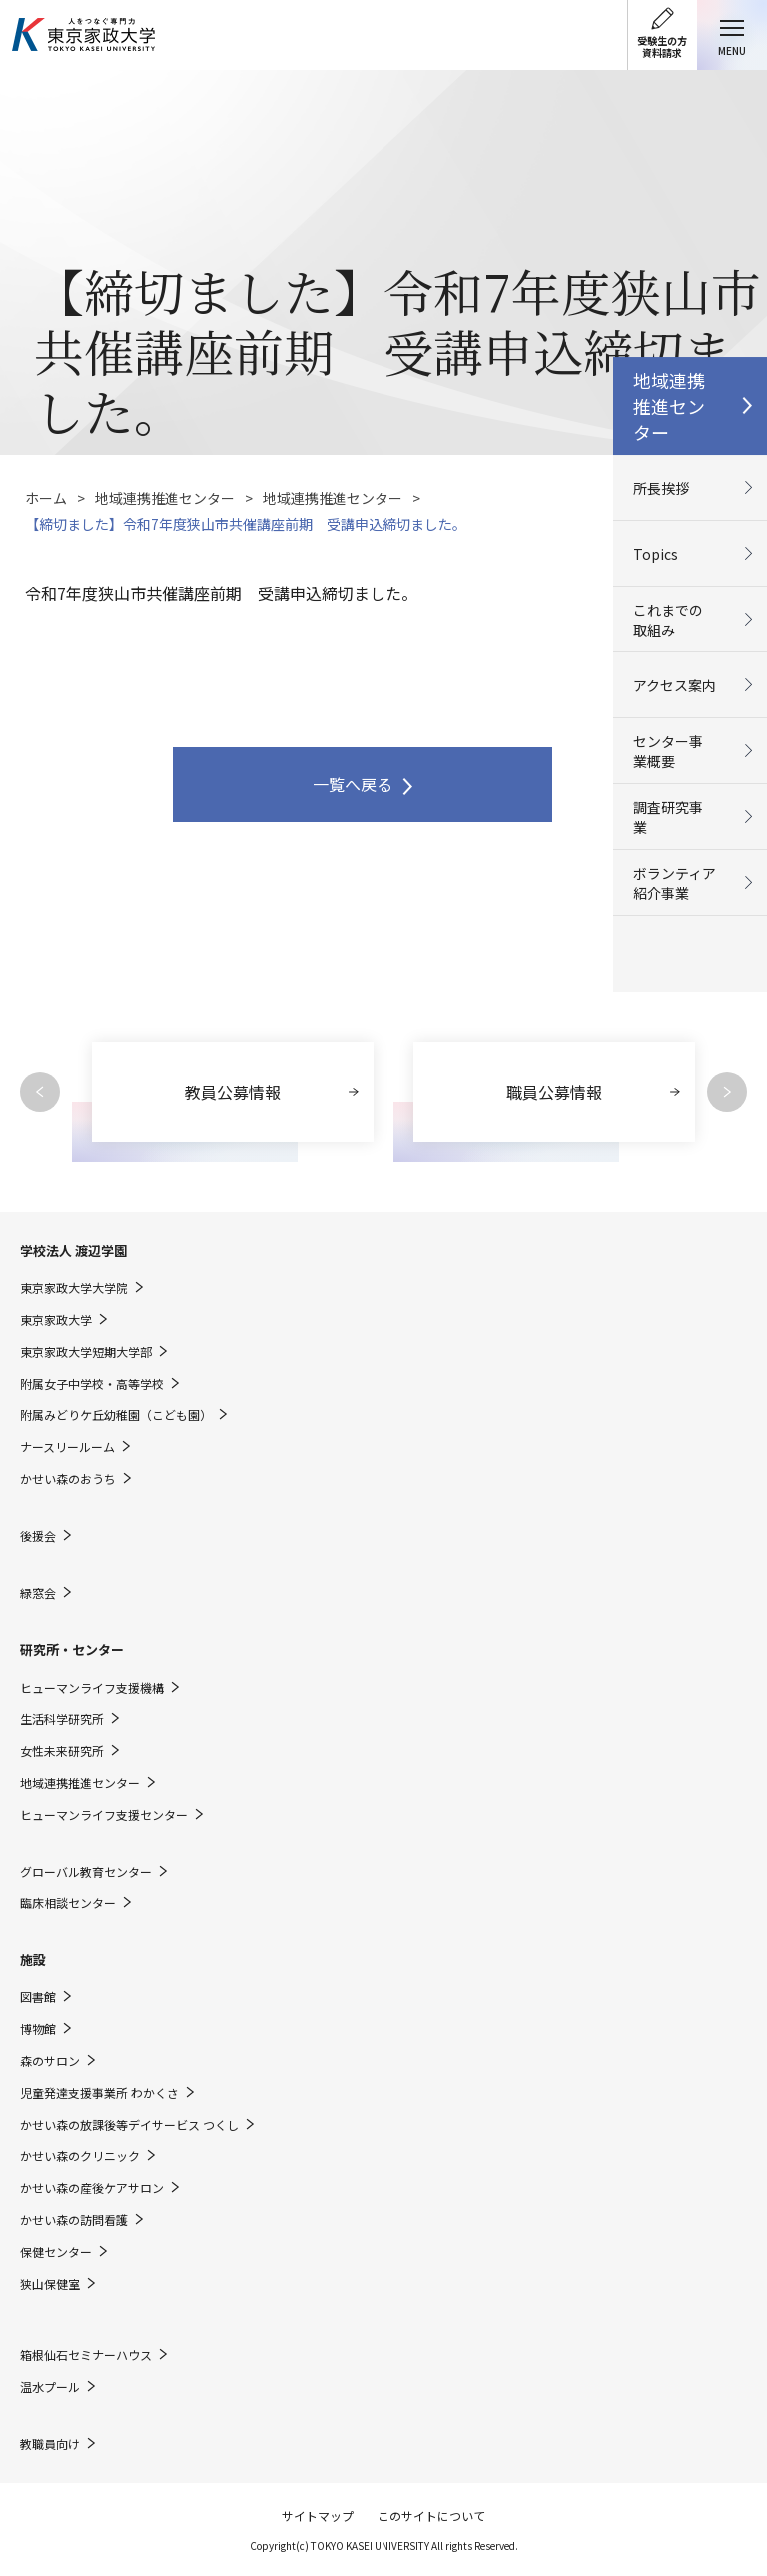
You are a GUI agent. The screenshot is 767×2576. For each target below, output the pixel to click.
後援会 (38, 1536)
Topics (655, 554)
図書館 (38, 1997)
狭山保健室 (50, 2284)
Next (727, 1092)
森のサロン (50, 2061)
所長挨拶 (661, 488)
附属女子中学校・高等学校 (92, 1384)
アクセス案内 (674, 685)
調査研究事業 (668, 817)
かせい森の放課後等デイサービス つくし (129, 2125)
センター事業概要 (668, 751)
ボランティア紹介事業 (674, 883)
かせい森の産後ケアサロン (92, 2188)
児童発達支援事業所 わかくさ (99, 2093)
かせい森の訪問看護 (74, 2220)
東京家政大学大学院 (74, 1288)
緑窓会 (38, 1593)
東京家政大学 (56, 1320)
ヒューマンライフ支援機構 (92, 1688)
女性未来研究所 (62, 1751)
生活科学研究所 (62, 1719)
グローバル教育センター (86, 1872)
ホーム (46, 498)
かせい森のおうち (68, 1479)
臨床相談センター (68, 1903)
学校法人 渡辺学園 (73, 1250)
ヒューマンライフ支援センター (104, 1815)
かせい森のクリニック (80, 2156)
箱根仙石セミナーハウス (86, 2355)
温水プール (50, 2387)
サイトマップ (318, 2515)
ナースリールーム (67, 1447)
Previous (40, 1092)
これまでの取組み (668, 620)
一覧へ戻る (352, 784)
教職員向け (50, 2444)
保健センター (56, 2252)
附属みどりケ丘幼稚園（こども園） (116, 1415)
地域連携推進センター (165, 498)
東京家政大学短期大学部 (86, 1352)
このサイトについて (431, 2515)
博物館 (38, 2029)
